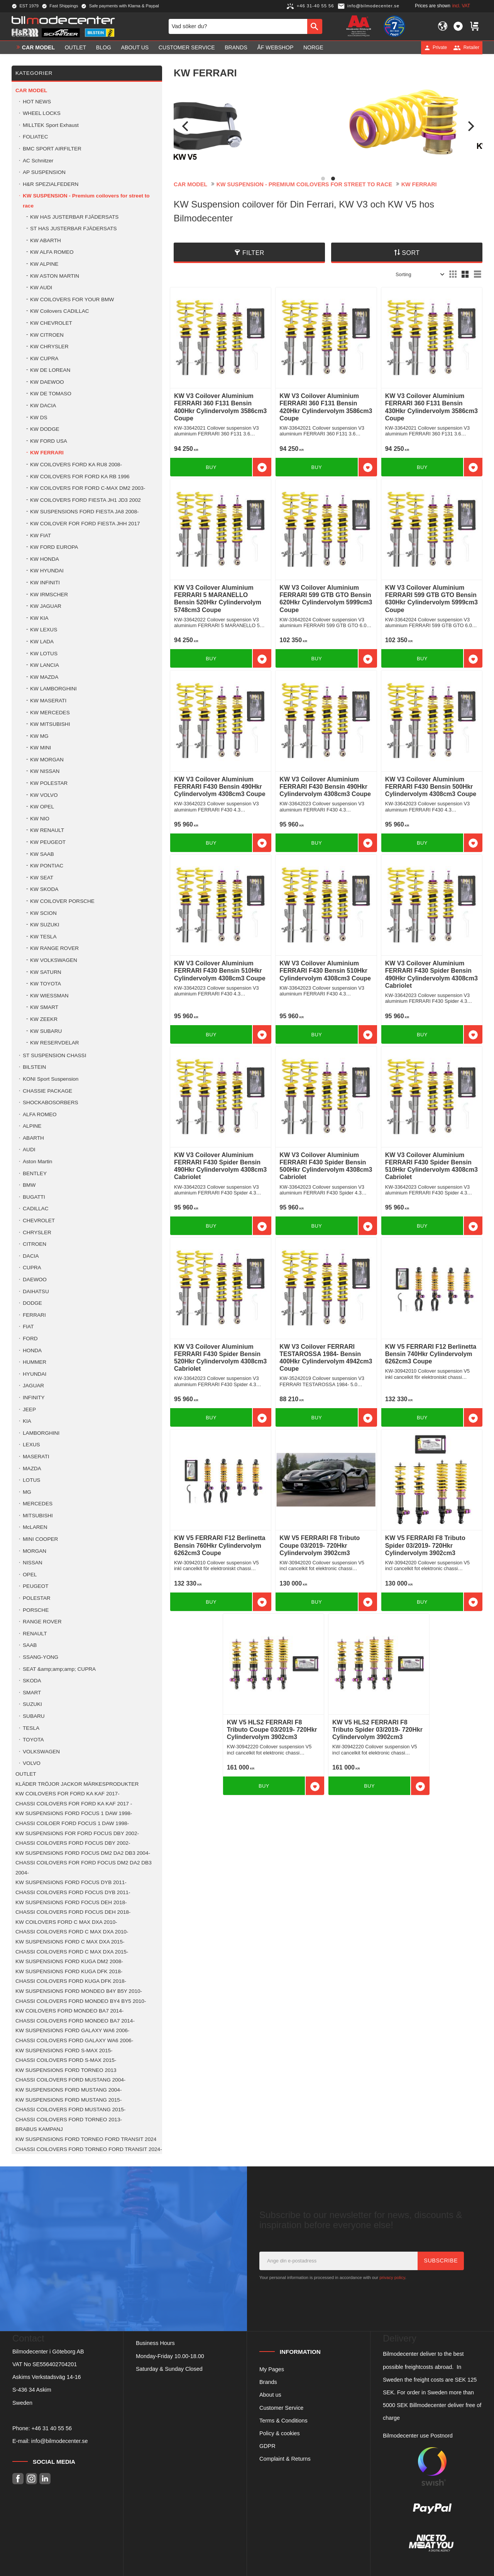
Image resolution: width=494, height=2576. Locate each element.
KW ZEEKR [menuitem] (44, 1019)
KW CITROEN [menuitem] (47, 335)
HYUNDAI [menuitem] (34, 1374)
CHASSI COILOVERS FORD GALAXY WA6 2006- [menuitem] (74, 2040)
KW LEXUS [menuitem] (43, 630)
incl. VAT (461, 5)
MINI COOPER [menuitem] (40, 1539)
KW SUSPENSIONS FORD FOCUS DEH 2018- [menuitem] (71, 1902)
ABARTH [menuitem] (33, 1138)
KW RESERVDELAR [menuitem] (54, 1043)
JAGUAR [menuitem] (33, 1385)
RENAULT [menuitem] (35, 1633)
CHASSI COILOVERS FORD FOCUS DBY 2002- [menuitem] (72, 1843)
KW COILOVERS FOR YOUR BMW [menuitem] (72, 299)
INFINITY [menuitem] (34, 1397)
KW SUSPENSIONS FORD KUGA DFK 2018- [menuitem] (68, 1971)
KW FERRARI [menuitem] (47, 452)
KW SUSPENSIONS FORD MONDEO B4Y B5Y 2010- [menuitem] (78, 1991)
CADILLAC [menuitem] (35, 1208)
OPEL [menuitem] (30, 1574)
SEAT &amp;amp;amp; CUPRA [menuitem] (59, 1669)
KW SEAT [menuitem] (41, 878)
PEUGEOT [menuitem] (35, 1586)
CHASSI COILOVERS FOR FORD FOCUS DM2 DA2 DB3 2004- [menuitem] (83, 1868)
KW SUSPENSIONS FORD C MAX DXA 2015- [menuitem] (70, 1942)
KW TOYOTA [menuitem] (45, 984)
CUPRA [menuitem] (32, 1267)
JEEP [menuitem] (29, 1409)
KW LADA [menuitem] (42, 641)
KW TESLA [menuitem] (43, 937)
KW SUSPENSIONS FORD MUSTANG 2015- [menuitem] (68, 2100)
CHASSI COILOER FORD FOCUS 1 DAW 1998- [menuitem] (72, 1823)
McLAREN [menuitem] (35, 1527)
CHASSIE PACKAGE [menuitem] (47, 1091)
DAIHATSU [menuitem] (36, 1291)
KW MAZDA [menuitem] (44, 677)
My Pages (271, 2369)
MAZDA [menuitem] (32, 1468)
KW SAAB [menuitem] (42, 854)
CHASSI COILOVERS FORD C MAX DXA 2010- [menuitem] (71, 1932)
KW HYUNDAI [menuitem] (47, 571)
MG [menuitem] (27, 1492)
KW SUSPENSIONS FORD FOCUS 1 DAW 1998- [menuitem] (73, 1813)
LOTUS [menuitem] (31, 1480)
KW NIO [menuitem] (39, 819)
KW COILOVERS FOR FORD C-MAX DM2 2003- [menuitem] (87, 488)
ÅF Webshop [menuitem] (275, 47)
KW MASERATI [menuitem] (48, 700)
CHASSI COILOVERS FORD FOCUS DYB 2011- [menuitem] (72, 1892)
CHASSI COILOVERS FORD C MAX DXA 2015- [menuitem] (71, 1952)
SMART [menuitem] (32, 1692)
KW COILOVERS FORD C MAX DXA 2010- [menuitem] (66, 1922)
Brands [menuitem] (236, 47)
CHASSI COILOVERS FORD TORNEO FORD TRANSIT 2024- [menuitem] (88, 2149)
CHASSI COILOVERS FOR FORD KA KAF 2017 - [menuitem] (73, 1804)
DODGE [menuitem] (32, 1303)
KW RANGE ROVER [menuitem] (54, 948)
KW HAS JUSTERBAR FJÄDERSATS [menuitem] (74, 217)
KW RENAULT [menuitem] (47, 830)
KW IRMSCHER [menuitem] (49, 594)
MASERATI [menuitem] (36, 1456)
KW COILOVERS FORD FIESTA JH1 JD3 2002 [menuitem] (85, 500)
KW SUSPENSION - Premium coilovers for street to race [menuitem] (86, 201)
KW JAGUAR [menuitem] (45, 606)
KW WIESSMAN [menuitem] (49, 996)
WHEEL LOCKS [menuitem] (42, 113)
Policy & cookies (279, 2433)
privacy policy (392, 2277)
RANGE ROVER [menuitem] (42, 1622)
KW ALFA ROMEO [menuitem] (52, 252)
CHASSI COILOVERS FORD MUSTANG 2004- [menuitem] (70, 2080)
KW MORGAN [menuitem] (47, 760)
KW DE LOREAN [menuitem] (50, 370)
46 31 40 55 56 (53, 2428)
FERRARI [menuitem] (34, 1315)
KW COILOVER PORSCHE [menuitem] (62, 901)
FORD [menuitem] (30, 1338)
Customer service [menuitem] (187, 47)
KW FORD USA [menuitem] (48, 441)
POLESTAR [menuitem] (37, 1598)
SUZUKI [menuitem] (32, 1704)
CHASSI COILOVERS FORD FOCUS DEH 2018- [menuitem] (72, 1912)
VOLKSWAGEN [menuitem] (41, 1751)
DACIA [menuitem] (31, 1256)
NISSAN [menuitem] (32, 1563)
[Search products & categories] (238, 26)
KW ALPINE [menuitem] (44, 264)
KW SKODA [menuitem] (44, 889)
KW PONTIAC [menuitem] (46, 866)
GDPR (267, 2446)
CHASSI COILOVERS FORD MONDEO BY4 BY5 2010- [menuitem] (80, 2001)
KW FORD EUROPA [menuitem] (54, 547)
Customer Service (281, 2408)
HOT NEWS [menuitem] (37, 102)
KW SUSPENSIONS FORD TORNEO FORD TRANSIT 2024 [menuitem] (85, 2139)
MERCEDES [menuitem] (37, 1503)
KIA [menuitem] (27, 1421)
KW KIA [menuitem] (39, 618)
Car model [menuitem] (38, 47)
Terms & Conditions (283, 2420)
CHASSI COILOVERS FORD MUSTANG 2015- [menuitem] (70, 2109)
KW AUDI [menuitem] (41, 287)
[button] (458, 26)
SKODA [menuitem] (32, 1681)
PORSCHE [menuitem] (36, 1610)
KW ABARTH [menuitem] (45, 240)
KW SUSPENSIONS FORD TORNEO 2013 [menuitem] (66, 2070)
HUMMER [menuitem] (34, 1362)
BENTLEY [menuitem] (35, 1173)
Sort (411, 253)
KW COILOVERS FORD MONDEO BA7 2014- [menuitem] (69, 2011)
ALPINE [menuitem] (32, 1126)
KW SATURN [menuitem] (45, 972)
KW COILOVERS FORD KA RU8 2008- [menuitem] (76, 464)
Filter (253, 253)
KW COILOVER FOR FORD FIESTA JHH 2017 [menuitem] (85, 523)
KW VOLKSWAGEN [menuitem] (53, 960)
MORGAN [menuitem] (34, 1551)
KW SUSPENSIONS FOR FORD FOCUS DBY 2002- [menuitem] (77, 1833)
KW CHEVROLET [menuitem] (51, 323)
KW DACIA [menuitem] (43, 405)
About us (270, 2395)
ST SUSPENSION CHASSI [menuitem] (54, 1055)
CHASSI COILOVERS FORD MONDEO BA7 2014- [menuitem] (75, 2021)
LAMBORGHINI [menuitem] (41, 1433)
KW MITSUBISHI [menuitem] (50, 724)
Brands (268, 2382)
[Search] (314, 26)
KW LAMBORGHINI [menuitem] (53, 689)
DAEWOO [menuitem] (35, 1279)
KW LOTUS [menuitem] (44, 653)
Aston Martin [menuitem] (37, 1161)
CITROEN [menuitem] (34, 1244)
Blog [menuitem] (103, 47)
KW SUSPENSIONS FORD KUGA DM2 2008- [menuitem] (69, 1961)
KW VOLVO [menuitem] (44, 795)
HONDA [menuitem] (32, 1350)
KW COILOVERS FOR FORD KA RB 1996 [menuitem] (80, 476)
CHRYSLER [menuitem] (37, 1232)
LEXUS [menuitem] (31, 1444)
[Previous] (186, 126)
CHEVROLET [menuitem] (39, 1220)
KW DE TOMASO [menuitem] (50, 393)
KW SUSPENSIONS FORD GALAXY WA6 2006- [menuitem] (72, 2030)
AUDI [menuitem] (29, 1149)
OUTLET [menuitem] (75, 47)
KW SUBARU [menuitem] (46, 1031)
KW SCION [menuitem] (43, 913)
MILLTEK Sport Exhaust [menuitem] (51, 125)
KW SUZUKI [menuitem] (44, 925)
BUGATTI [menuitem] (34, 1197)
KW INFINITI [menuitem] (45, 582)
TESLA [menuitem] (31, 1728)
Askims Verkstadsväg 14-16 (46, 2377)
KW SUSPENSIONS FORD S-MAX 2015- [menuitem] (64, 2050)
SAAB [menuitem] (30, 1645)
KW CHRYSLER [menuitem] (49, 346)
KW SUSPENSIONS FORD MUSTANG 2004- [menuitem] (68, 2090)
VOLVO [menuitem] (32, 1763)
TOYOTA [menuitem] (33, 1740)
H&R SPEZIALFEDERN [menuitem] (50, 184)
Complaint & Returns (285, 2459)
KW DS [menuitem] (38, 417)
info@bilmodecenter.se (59, 2441)
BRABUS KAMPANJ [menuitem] (39, 2129)
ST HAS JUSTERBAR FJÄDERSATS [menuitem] (73, 228)
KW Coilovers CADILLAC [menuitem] (59, 311)
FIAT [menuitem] (28, 1326)
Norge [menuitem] (313, 47)
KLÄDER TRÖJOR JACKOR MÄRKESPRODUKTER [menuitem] (77, 1784)
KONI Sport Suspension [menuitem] (50, 1079)
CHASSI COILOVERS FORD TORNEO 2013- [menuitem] (68, 2119)
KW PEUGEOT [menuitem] (48, 842)
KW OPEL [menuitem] (42, 807)
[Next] (470, 126)
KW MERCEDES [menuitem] (50, 712)
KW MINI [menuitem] (40, 748)
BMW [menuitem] (29, 1185)
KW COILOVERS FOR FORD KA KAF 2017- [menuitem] (67, 1794)
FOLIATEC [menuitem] (35, 137)
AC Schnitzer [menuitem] (38, 161)
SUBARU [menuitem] (34, 1716)
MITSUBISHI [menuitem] (38, 1515)
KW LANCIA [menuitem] (44, 665)
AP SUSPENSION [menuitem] (44, 172)
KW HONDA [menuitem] (44, 559)
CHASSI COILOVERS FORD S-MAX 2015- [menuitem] (65, 2060)
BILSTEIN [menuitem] (34, 1067)
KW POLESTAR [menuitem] (49, 783)
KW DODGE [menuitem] (44, 429)
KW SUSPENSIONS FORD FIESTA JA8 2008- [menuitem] (84, 512)
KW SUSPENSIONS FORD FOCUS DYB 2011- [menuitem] (71, 1882)
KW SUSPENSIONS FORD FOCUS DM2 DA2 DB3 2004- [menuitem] (82, 1853)
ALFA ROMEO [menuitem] (40, 1114)
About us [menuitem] (135, 47)
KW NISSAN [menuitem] (44, 771)
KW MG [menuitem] (39, 736)
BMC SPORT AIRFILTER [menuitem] (52, 149)
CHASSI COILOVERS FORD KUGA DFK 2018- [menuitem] (70, 1981)
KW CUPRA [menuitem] (44, 358)
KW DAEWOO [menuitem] (47, 382)
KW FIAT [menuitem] (40, 535)
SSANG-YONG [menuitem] (40, 1657)
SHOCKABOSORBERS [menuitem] (50, 1102)
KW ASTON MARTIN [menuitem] (54, 276)
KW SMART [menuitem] (44, 1007)
